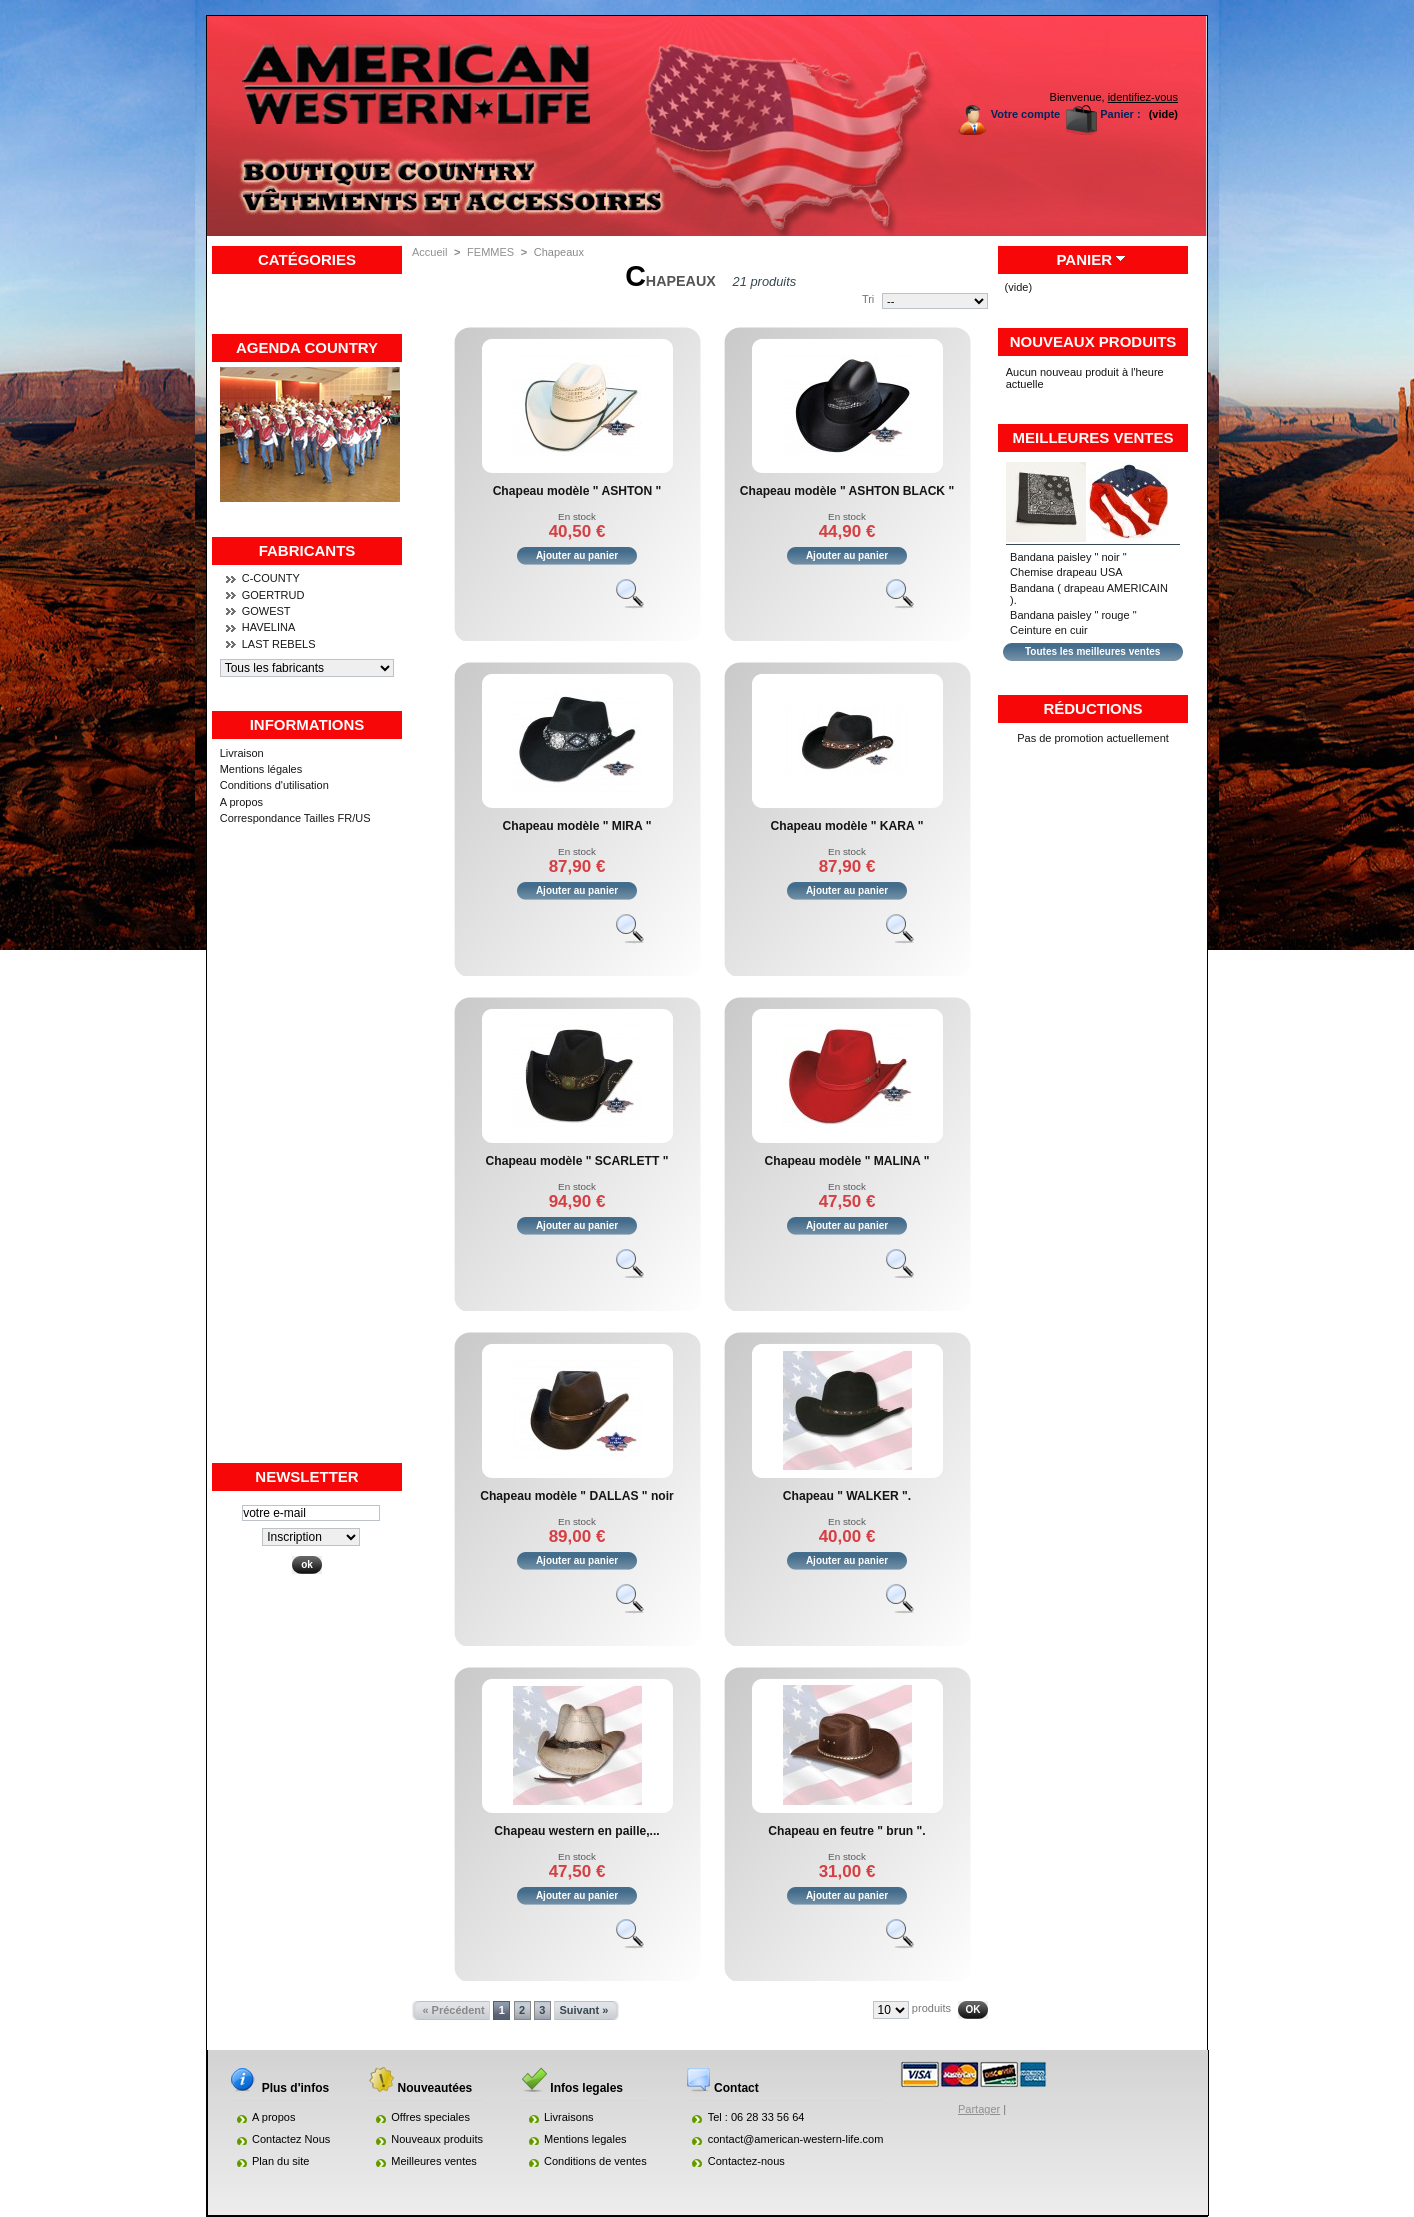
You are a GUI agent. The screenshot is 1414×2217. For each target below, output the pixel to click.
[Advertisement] (307, 1161)
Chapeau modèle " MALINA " (847, 1161)
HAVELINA (269, 627)
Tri (868, 299)
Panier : (1120, 114)
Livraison (242, 753)
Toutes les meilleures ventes (1092, 651)
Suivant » (583, 2010)
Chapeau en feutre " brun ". (846, 1831)
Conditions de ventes (595, 2161)
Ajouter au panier (577, 555)
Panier (1084, 259)
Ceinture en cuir (1049, 630)
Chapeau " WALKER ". (847, 1496)
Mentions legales (585, 2139)
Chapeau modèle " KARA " (847, 826)
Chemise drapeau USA (1066, 572)
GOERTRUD (273, 595)
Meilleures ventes (1093, 437)
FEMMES (490, 252)
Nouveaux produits (1093, 341)
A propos (241, 802)
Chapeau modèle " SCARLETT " (577, 1161)
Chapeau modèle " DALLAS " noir (577, 1496)
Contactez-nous (746, 2161)
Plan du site (280, 2161)
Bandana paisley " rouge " (1073, 615)
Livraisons (569, 2117)
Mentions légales (261, 769)
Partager (979, 2109)
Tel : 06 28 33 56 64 (756, 2117)
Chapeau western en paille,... (576, 1831)
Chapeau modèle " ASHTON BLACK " (847, 491)
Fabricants (307, 550)
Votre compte (1025, 114)
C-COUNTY (271, 578)
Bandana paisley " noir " (1068, 557)
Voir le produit (639, 602)
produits (931, 2008)
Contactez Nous (291, 2139)
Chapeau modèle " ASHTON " (577, 491)
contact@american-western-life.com (796, 2139)
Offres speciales (430, 2117)
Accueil (429, 252)
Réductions (1092, 708)
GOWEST (266, 611)
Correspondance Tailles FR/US (295, 818)
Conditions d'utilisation (274, 785)
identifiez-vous (1143, 97)
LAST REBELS (279, 644)
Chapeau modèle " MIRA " (577, 826)
